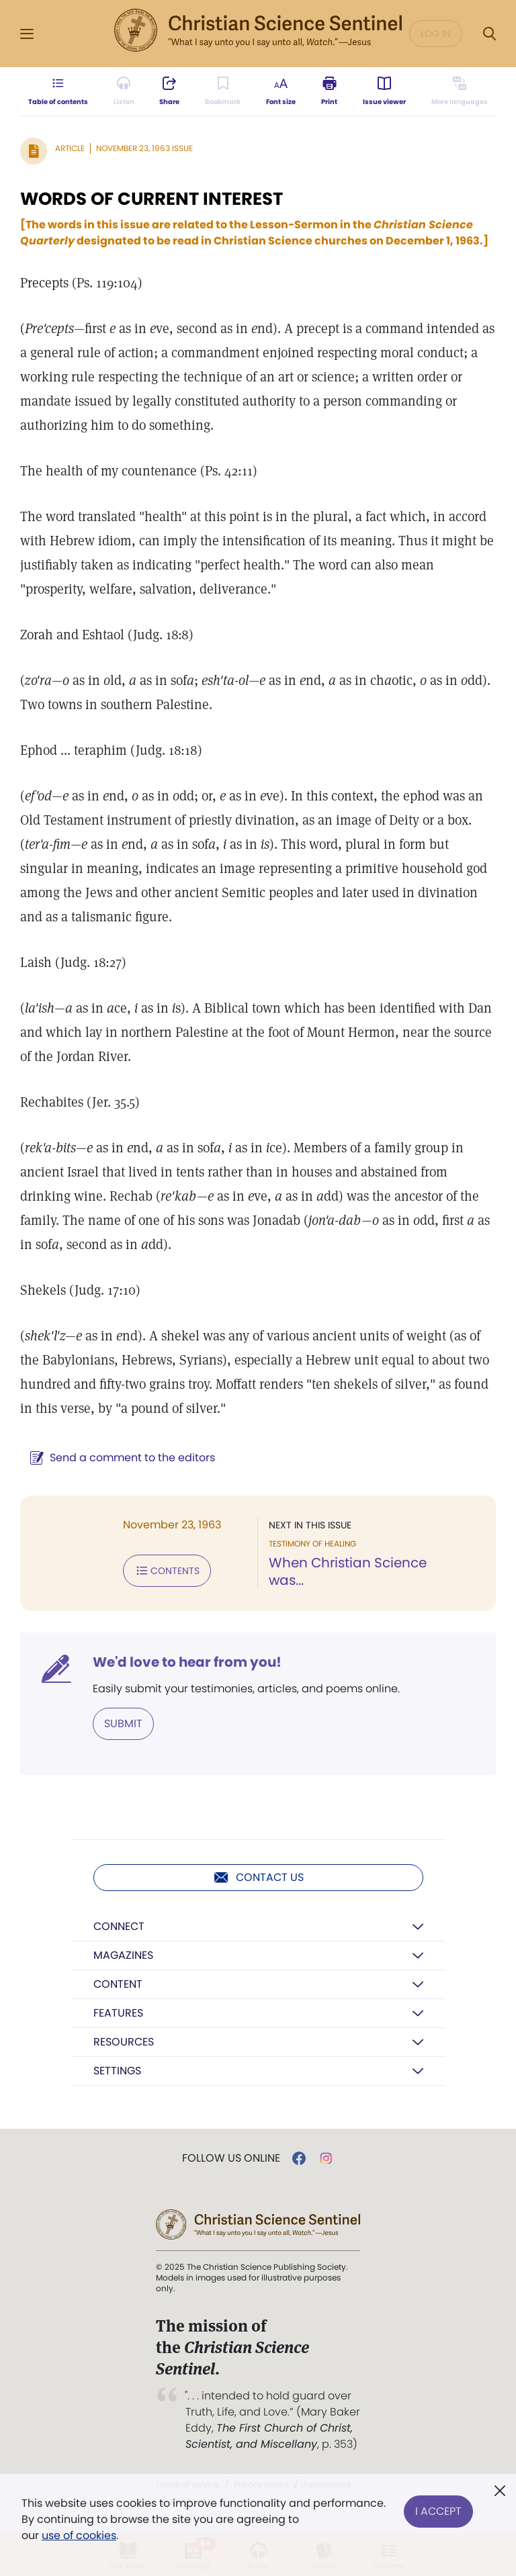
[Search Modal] (489, 33)
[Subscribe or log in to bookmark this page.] (223, 91)
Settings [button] (117, 2070)
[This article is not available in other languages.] (459, 91)
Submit (123, 1723)
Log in (436, 33)
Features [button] (118, 2013)
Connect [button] (118, 1926)
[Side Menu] (27, 33)
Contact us (258, 1878)
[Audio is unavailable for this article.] (123, 91)
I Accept (438, 2511)
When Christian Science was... (348, 1571)
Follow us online (231, 2158)
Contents (167, 1571)
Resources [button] (123, 2042)
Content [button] (117, 1984)
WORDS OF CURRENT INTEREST (151, 199)
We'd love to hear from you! (187, 1662)
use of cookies (79, 2535)
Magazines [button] (123, 1955)
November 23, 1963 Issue (144, 148)
